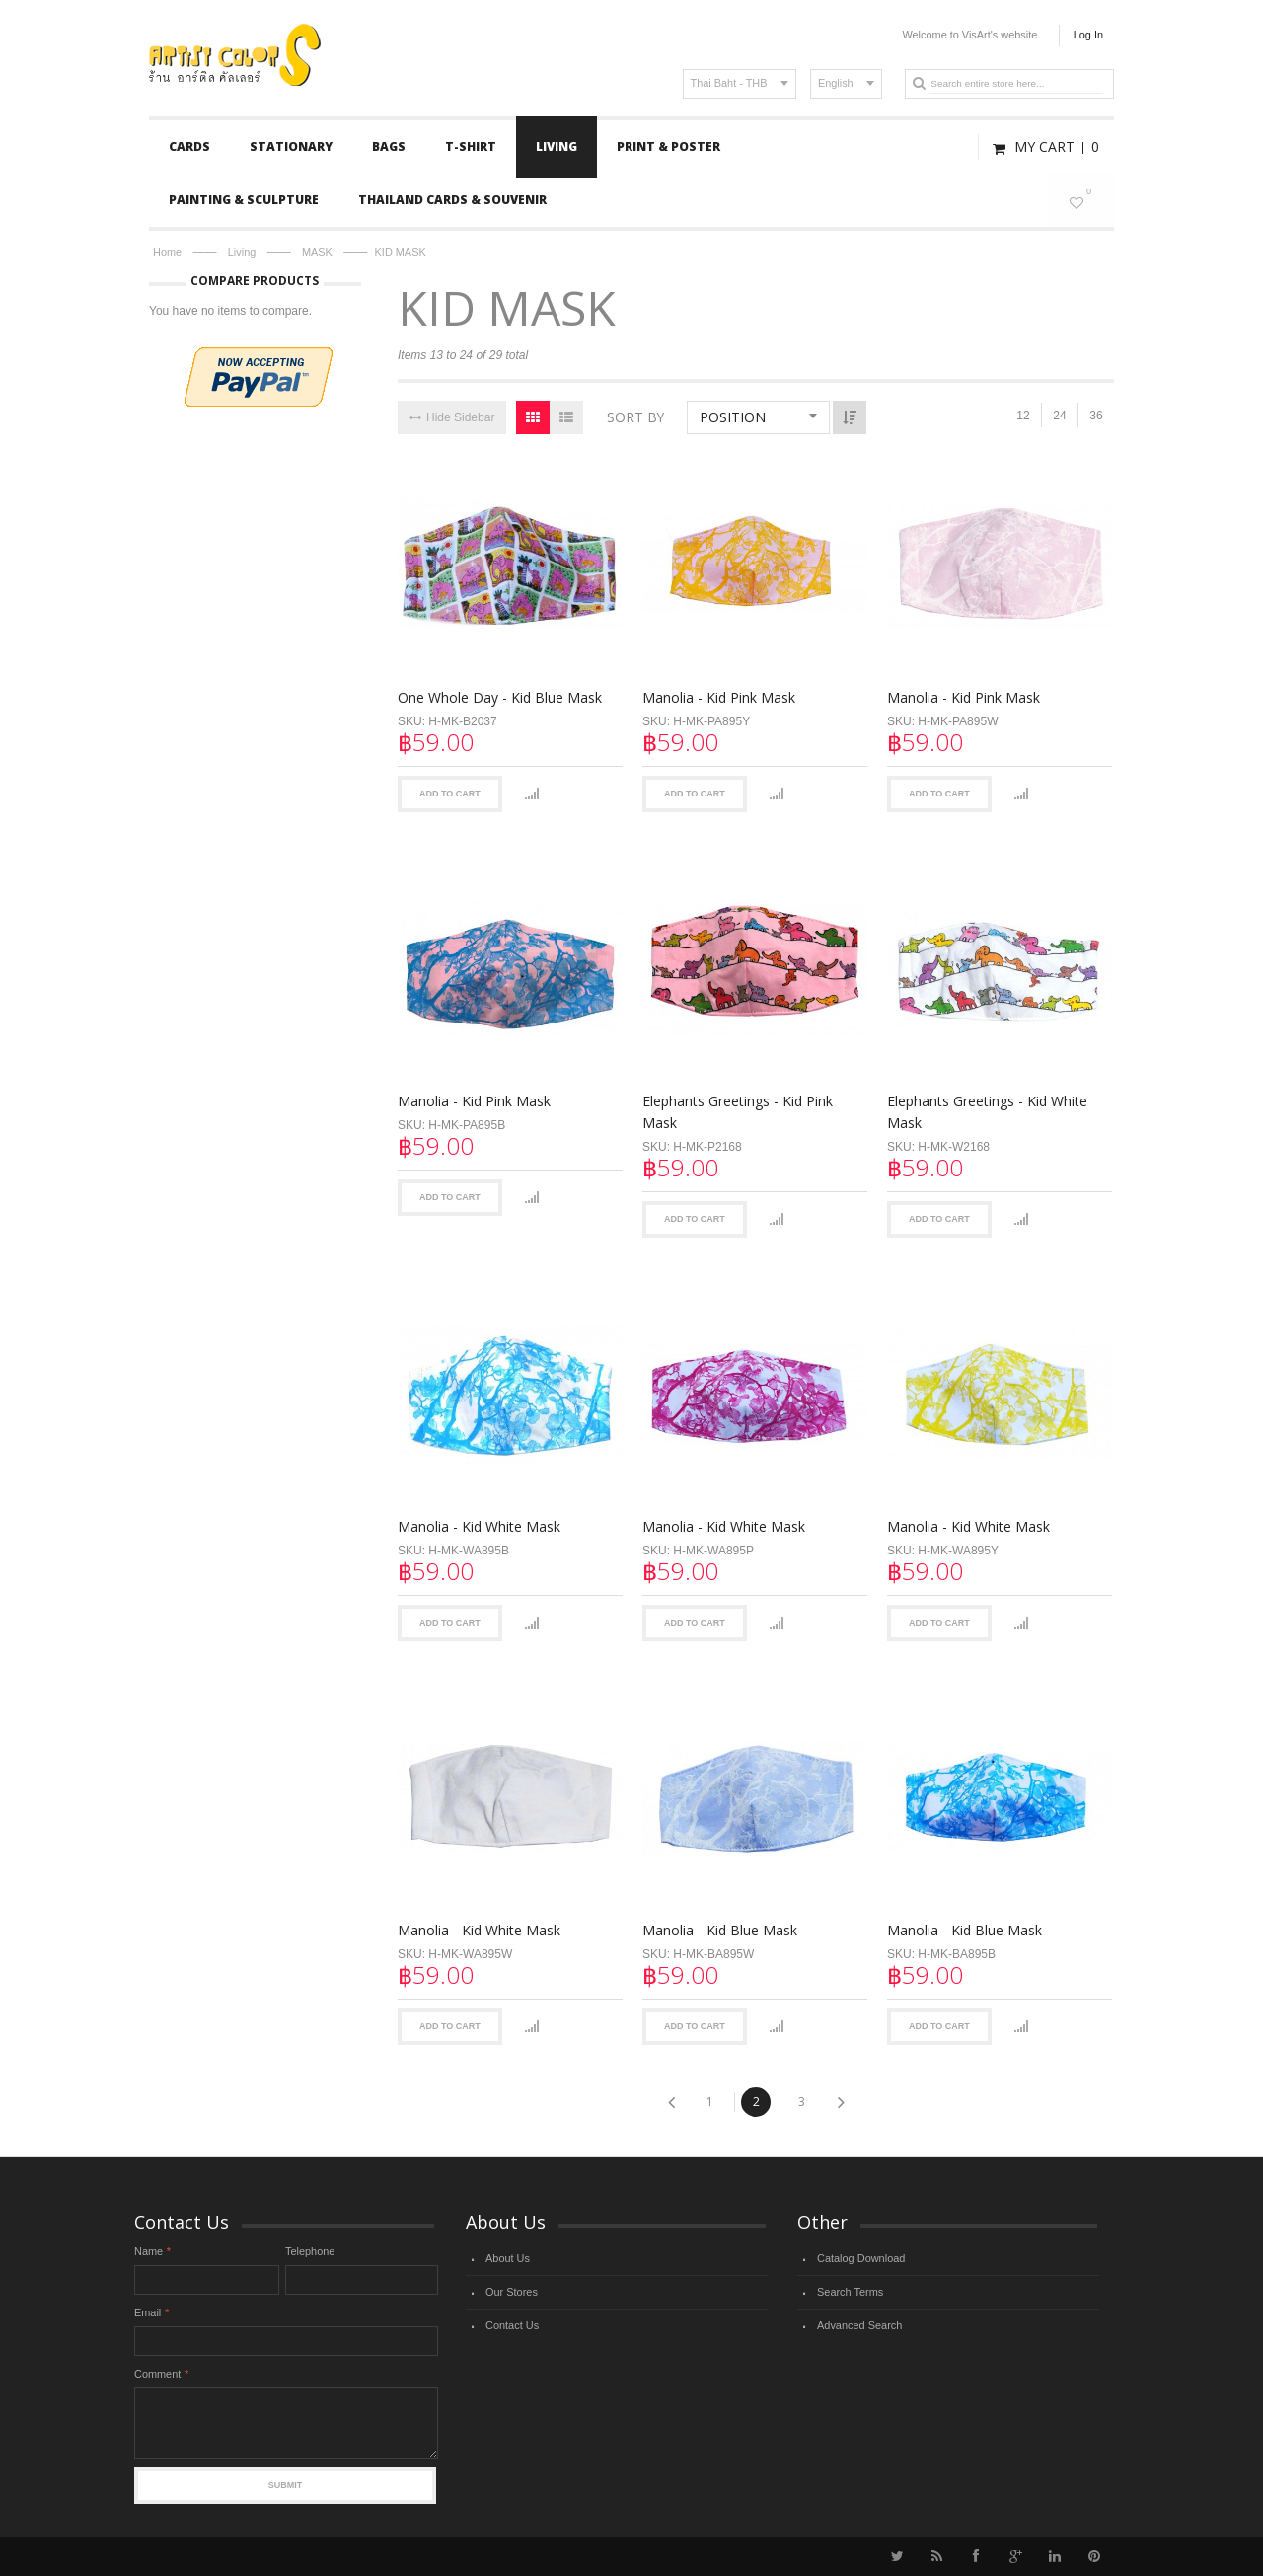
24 (1059, 415)
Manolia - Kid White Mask (479, 1515)
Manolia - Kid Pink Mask (715, 697)
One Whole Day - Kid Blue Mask (500, 697)
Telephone (309, 2251)
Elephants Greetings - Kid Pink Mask (734, 1107)
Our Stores (511, 2292)
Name (148, 2251)
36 (1095, 415)
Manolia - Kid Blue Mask (716, 1914)
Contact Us (512, 2325)
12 (1022, 415)
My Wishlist (1084, 200)
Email (147, 2312)
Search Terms (850, 2292)
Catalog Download (861, 2258)
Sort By (635, 417)
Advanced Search (859, 2325)
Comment (157, 2374)
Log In (1088, 34)
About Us (507, 2258)
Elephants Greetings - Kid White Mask (981, 1107)
